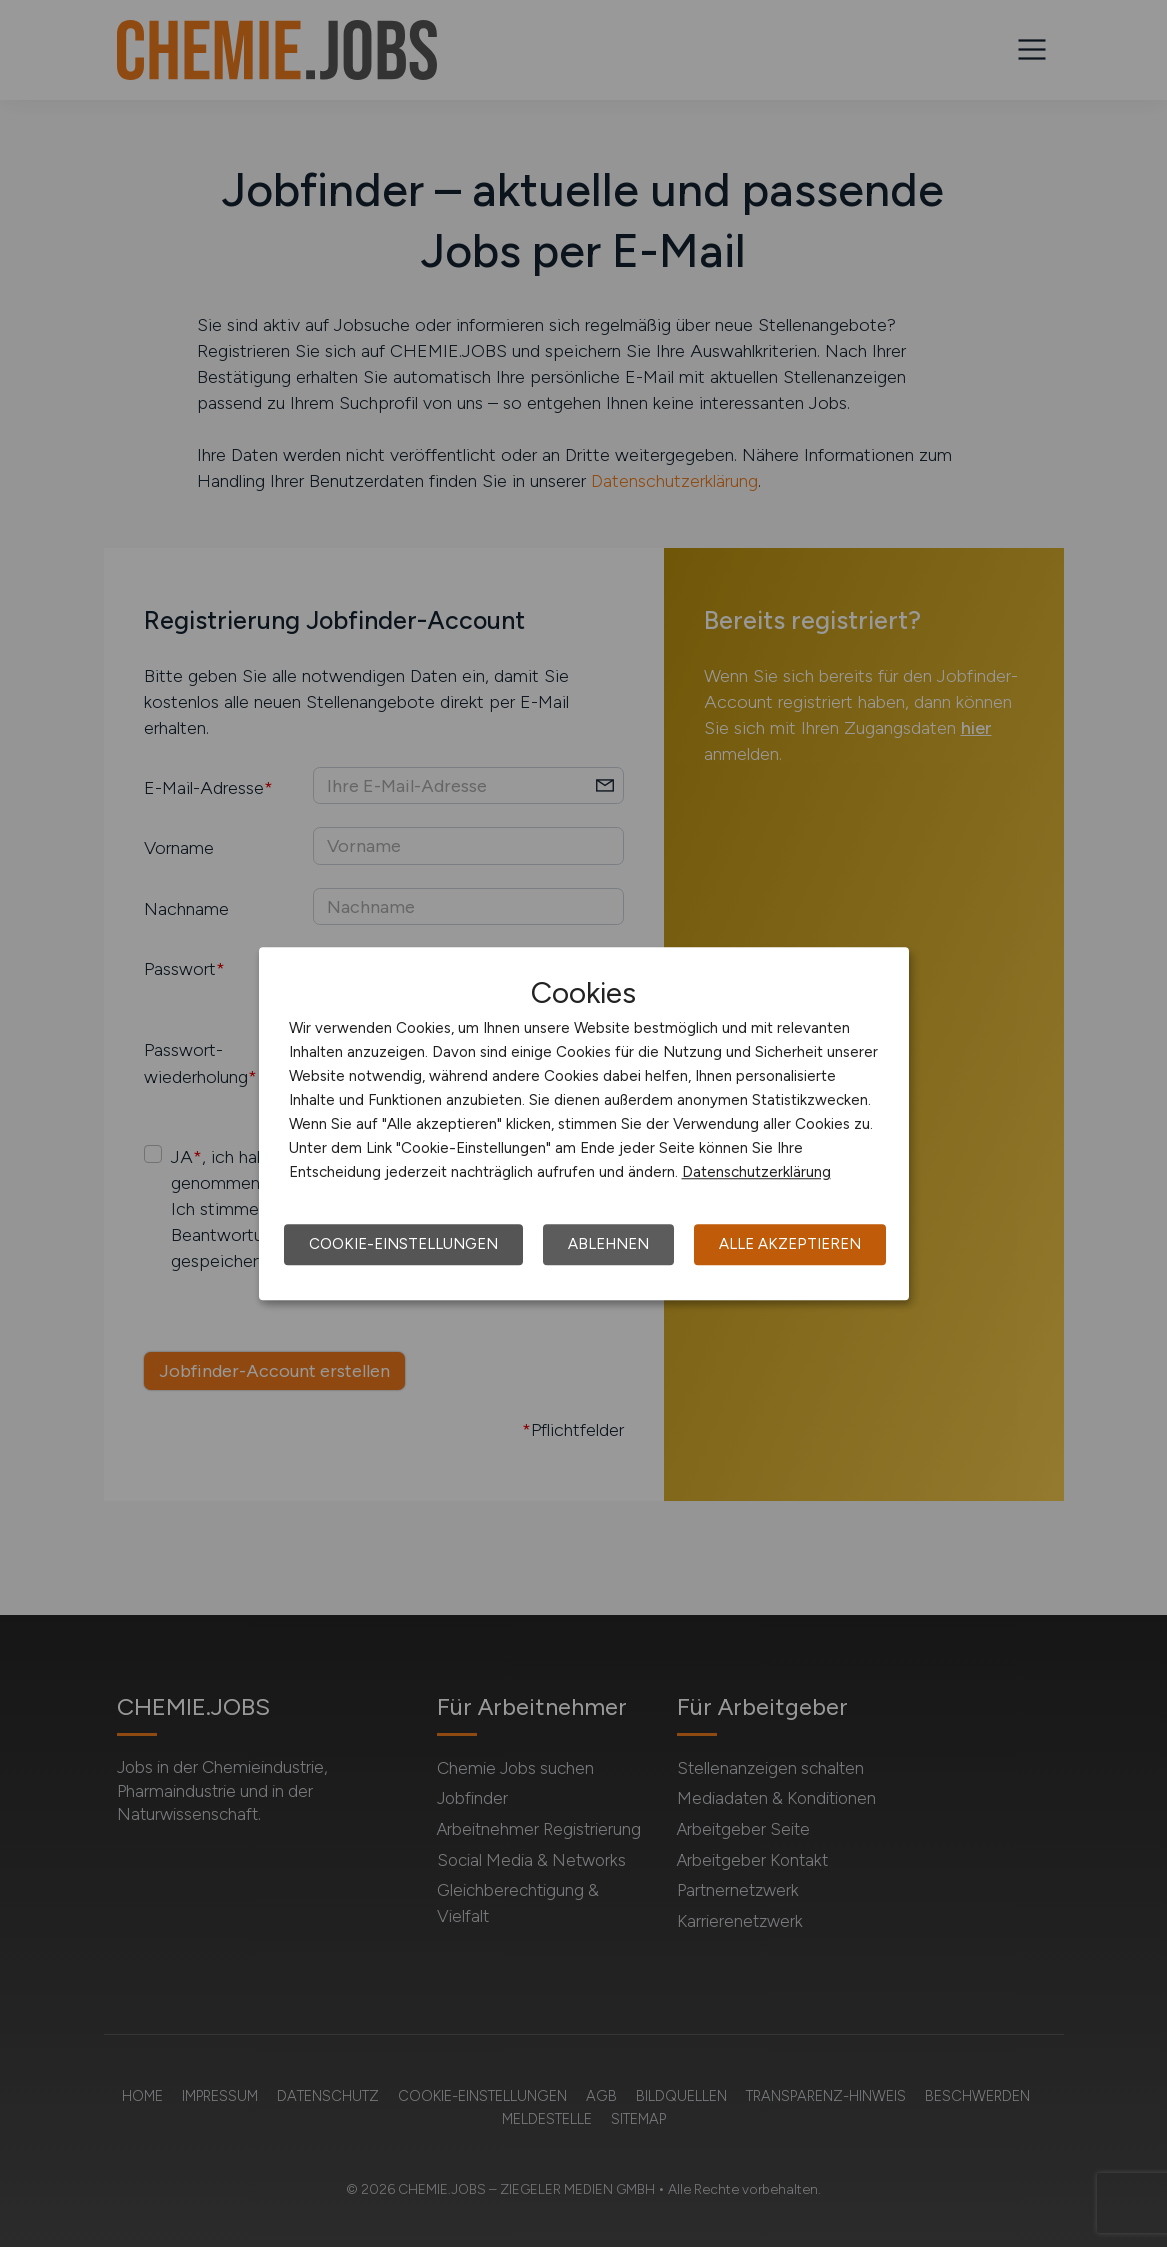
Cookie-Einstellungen (403, 1244)
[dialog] (584, 1124)
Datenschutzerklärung (756, 1172)
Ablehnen (608, 1244)
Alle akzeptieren (790, 1244)
